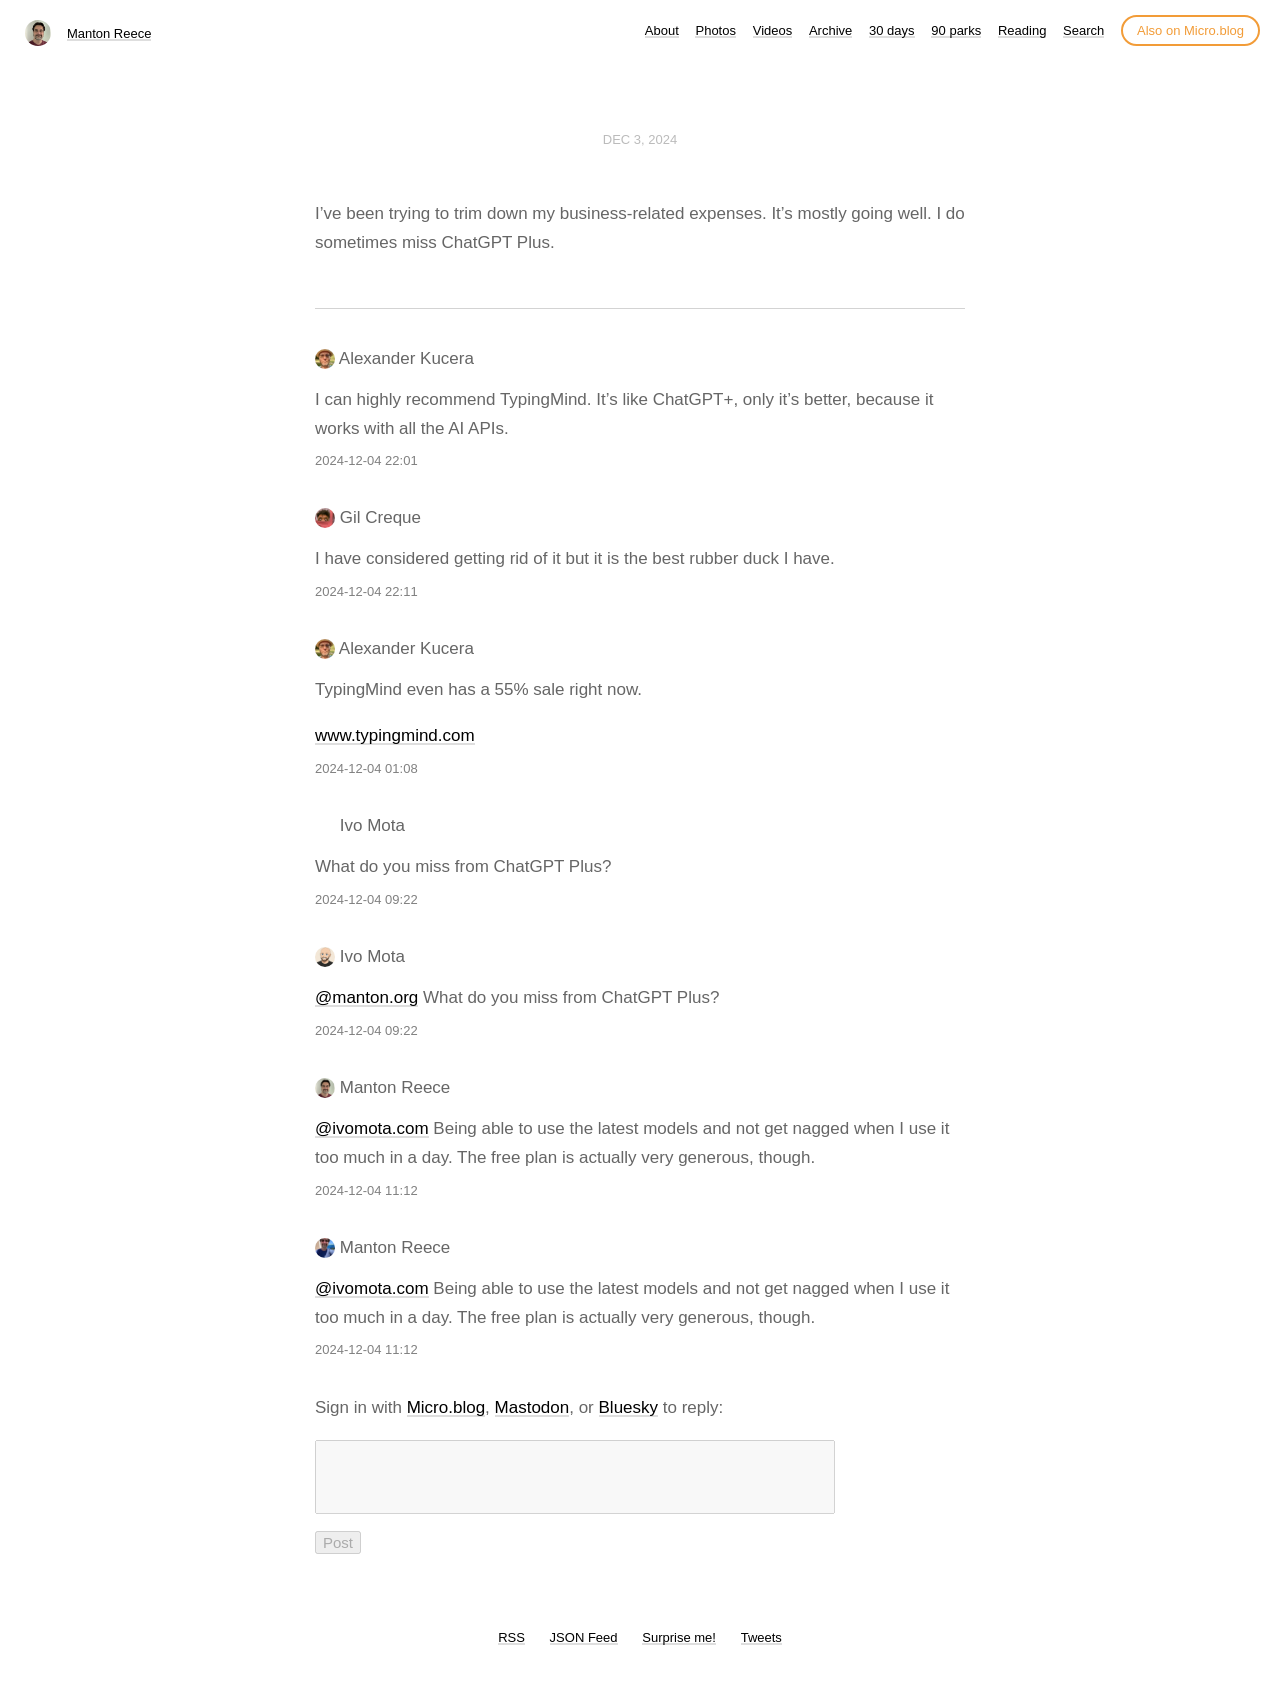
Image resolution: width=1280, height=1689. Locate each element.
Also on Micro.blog (1190, 30)
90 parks (956, 30)
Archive (830, 30)
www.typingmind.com (395, 735)
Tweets (761, 1649)
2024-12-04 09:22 (366, 899)
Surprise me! (679, 1649)
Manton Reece (109, 33)
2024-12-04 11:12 (366, 1190)
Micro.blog (446, 1407)
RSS (511, 1649)
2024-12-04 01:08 (366, 768)
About (662, 30)
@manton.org (366, 997)
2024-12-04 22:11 (366, 591)
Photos (715, 30)
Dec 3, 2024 (640, 139)
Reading (1022, 30)
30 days (892, 30)
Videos (773, 30)
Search (1083, 30)
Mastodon (532, 1407)
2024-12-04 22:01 (366, 460)
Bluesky (629, 1407)
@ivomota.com (372, 1128)
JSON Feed (584, 1649)
